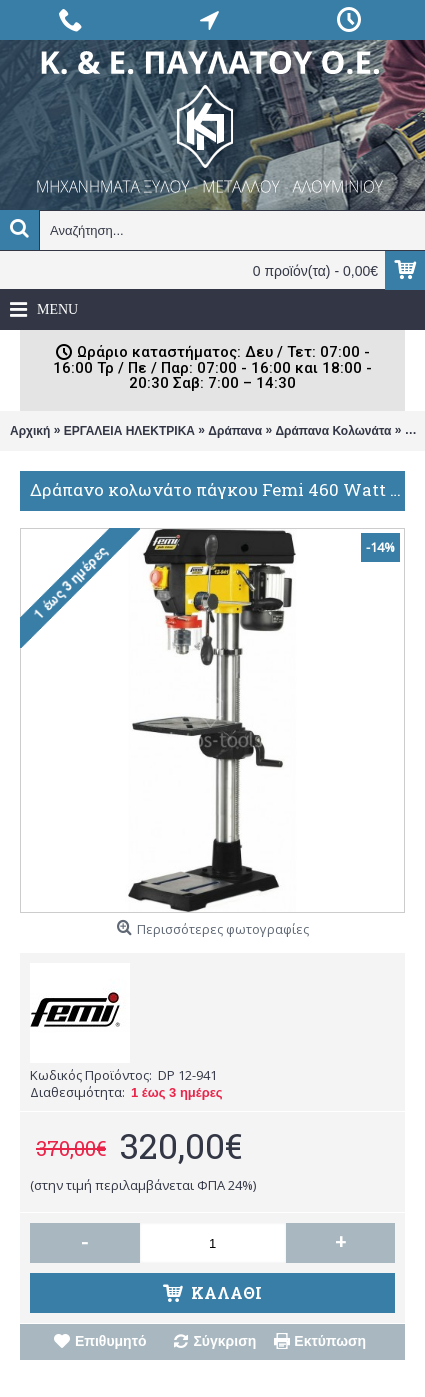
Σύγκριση (224, 1341)
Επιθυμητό (111, 1341)
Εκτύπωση (330, 1341)
